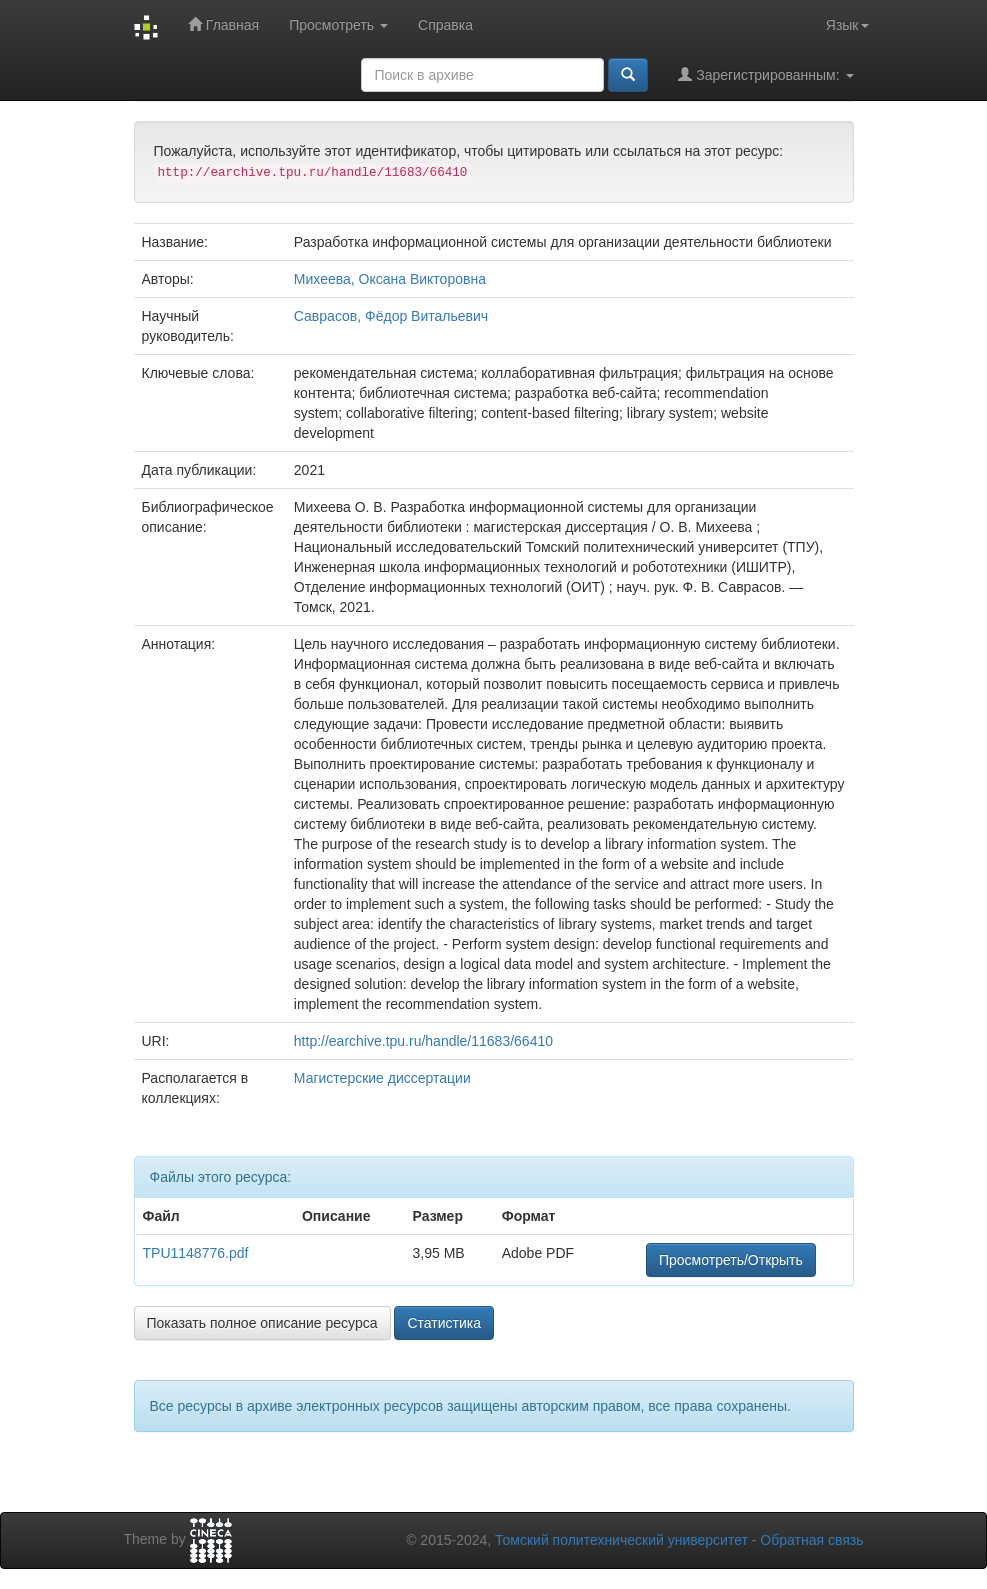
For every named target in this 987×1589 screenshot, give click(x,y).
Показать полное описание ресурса (262, 1323)
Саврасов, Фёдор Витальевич (391, 316)
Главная (223, 24)
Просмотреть (338, 25)
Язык (847, 25)
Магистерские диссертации (382, 1078)
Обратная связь (811, 1540)
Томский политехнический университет (621, 1540)
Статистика (444, 1323)
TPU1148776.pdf (196, 1253)
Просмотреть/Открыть (731, 1260)
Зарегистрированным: (765, 74)
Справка (445, 25)
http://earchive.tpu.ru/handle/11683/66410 (423, 1041)
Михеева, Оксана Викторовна (390, 279)
